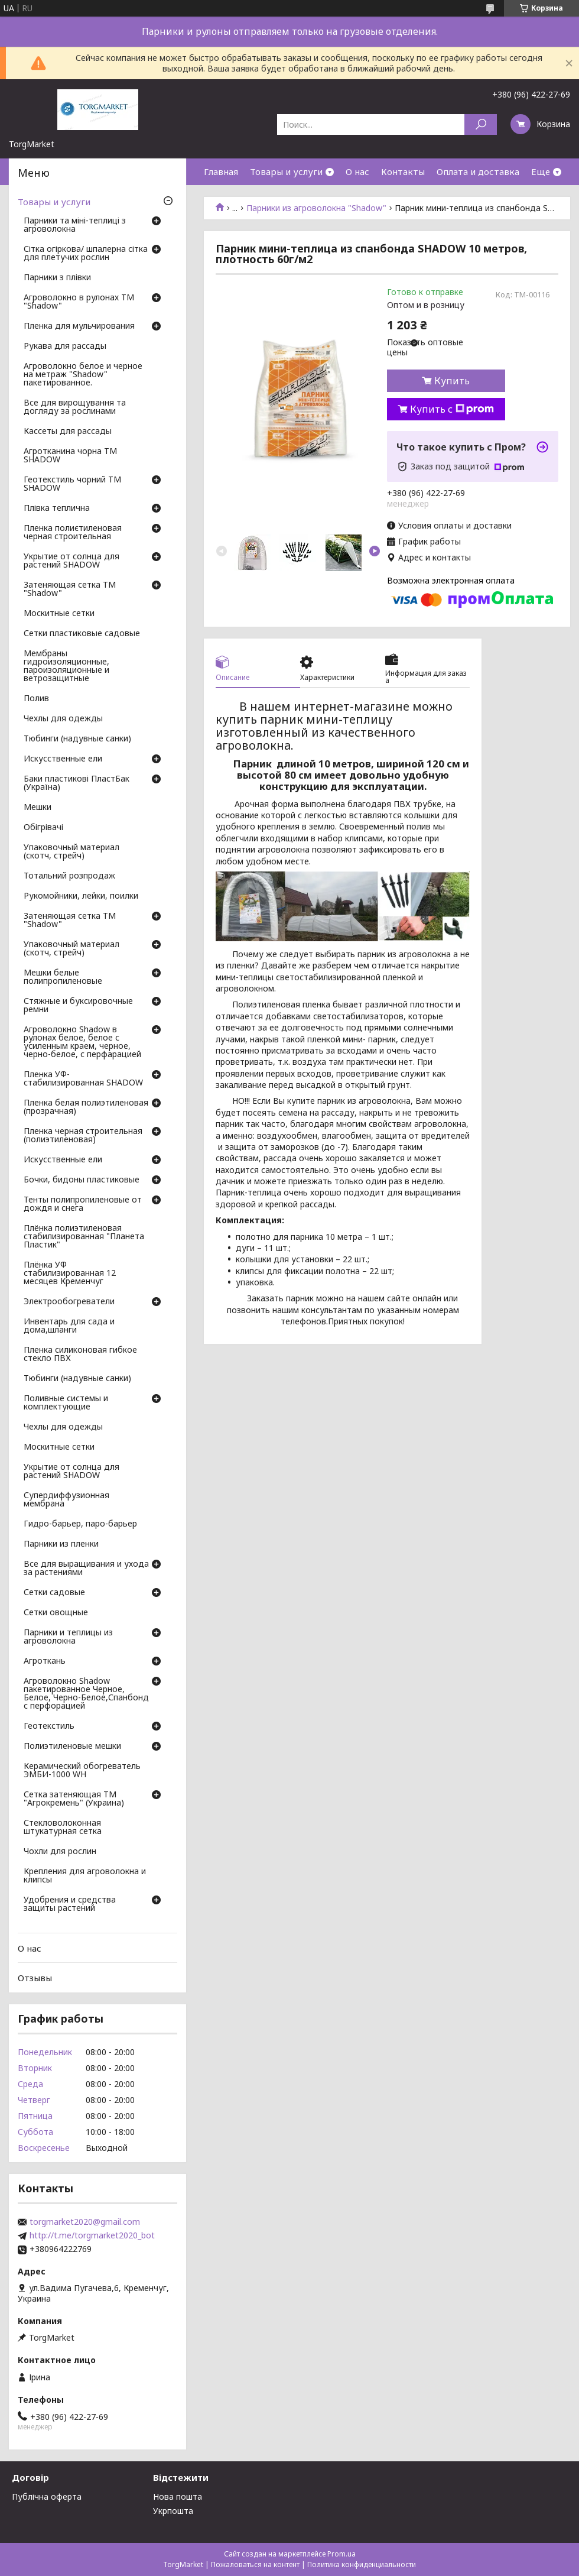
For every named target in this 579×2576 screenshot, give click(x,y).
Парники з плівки (57, 278)
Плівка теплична (57, 508)
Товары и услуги (286, 171)
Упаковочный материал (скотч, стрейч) (71, 852)
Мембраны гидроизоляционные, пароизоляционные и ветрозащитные (66, 666)
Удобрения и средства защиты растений (70, 1904)
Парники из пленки (61, 1544)
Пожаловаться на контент (255, 2564)
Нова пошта (177, 2496)
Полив (36, 699)
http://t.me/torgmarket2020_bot (92, 2235)
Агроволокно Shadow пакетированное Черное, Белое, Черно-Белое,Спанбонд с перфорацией (86, 1694)
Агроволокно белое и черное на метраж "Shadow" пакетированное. (83, 375)
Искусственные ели (63, 759)
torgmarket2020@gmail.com (85, 2222)
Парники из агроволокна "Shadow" (316, 208)
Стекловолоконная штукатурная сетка (63, 1827)
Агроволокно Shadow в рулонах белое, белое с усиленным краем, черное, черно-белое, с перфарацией (82, 1042)
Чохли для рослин (60, 1851)
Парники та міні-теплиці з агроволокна (75, 225)
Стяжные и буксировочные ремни (78, 1006)
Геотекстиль (49, 1726)
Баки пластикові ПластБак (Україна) (76, 783)
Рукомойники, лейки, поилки (81, 896)
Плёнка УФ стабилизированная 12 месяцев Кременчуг (70, 1274)
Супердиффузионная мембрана (66, 1500)
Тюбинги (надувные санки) (77, 739)
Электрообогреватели (69, 1302)
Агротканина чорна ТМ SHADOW (70, 456)
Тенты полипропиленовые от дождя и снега (83, 1204)
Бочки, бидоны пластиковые (81, 1180)
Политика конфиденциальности (361, 2564)
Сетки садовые (54, 1593)
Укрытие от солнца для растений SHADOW (71, 561)
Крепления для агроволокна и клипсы (85, 1876)
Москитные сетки (59, 613)
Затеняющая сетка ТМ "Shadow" (70, 589)
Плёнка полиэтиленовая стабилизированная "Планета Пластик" (84, 1237)
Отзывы (35, 1978)
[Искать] (480, 124)
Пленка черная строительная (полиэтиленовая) (83, 1136)
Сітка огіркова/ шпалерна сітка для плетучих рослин (86, 254)
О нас (357, 171)
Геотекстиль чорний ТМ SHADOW (72, 484)
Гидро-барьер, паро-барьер (80, 1524)
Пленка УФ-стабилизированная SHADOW (83, 1079)
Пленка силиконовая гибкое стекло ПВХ (80, 1354)
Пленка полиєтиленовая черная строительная (73, 533)
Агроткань (45, 1661)
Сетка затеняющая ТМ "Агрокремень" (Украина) (74, 1799)
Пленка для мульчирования (79, 326)
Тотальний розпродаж (69, 876)
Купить (452, 380)
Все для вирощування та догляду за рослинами (75, 407)
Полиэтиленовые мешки (72, 1746)
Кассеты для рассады (68, 431)
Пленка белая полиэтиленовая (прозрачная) (86, 1107)
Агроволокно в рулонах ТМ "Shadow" (79, 302)
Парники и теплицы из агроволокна (68, 1637)
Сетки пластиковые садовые (82, 634)
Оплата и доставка (478, 171)
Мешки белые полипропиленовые (63, 977)
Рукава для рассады (65, 346)
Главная (221, 171)
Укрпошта (173, 2510)
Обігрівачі (43, 827)
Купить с (452, 409)
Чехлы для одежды (63, 719)
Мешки (37, 807)
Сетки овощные (56, 1613)
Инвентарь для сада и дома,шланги (69, 1326)
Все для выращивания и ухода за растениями (86, 1568)
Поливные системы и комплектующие (66, 1403)
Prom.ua (341, 2554)
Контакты (403, 171)
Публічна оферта (47, 2496)
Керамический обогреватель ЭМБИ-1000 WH (82, 1771)
